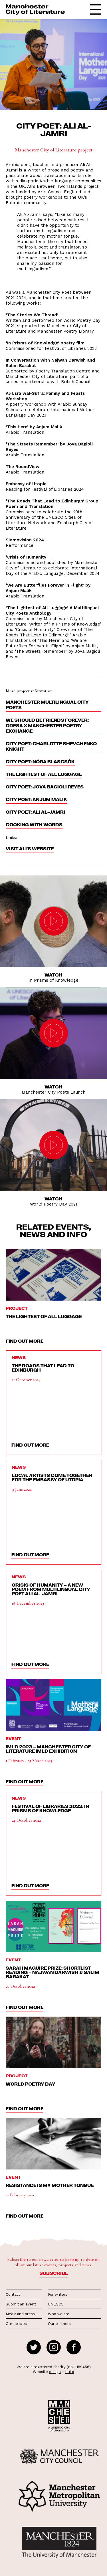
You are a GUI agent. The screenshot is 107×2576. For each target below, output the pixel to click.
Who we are (58, 2314)
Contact (13, 2294)
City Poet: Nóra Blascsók (40, 761)
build (69, 2372)
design (55, 2372)
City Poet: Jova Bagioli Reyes (45, 786)
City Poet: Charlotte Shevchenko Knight (51, 746)
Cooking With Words (34, 824)
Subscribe (53, 2273)
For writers (57, 2294)
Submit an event (21, 2304)
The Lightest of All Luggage (44, 774)
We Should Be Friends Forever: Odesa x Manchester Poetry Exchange (47, 725)
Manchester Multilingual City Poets (47, 704)
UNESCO (56, 2304)
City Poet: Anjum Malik (36, 799)
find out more (24, 1341)
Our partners (59, 2323)
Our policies (16, 2323)
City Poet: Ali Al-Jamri (35, 811)
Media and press (20, 2314)
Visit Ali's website (30, 848)
